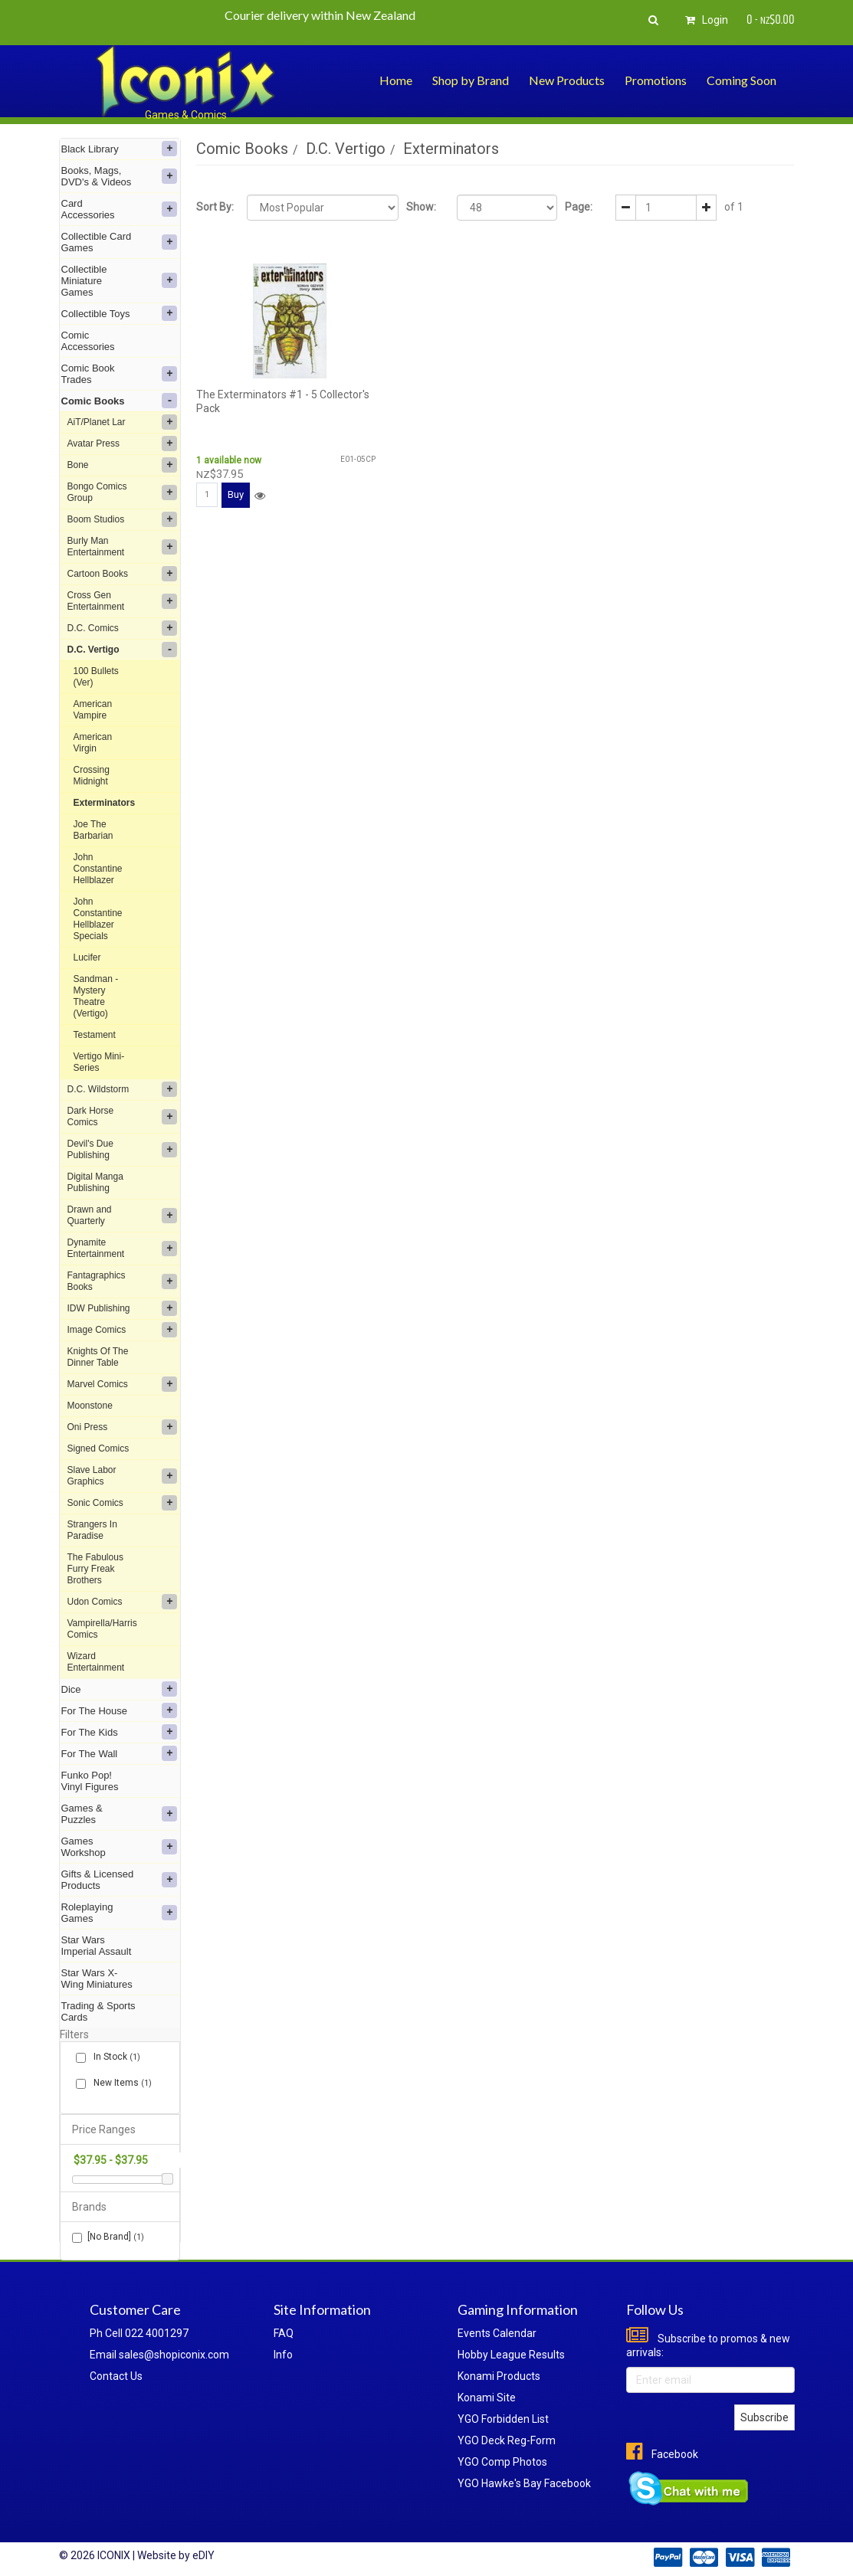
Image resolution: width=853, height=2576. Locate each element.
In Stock (113, 2057)
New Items (119, 2083)
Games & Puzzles (119, 1813)
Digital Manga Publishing (95, 1182)
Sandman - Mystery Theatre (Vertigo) (96, 996)
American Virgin (93, 743)
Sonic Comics (122, 1503)
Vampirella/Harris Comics (102, 1629)
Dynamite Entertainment (122, 1248)
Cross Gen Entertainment (122, 601)
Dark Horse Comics (122, 1116)
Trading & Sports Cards (98, 2011)
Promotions (656, 80)
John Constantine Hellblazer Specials (98, 918)
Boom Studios (122, 519)
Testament (95, 1034)
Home (395, 80)
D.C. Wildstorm (122, 1089)
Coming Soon (741, 80)
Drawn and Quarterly (122, 1215)
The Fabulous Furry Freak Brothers (95, 1569)
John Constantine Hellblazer (98, 868)
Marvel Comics (122, 1384)
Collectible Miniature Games (119, 280)
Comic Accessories (88, 340)
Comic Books (119, 400)
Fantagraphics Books (122, 1281)
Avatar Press (122, 443)
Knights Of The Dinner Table (98, 1357)
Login (704, 20)
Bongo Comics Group (122, 492)
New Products (567, 80)
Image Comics (122, 1329)
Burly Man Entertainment (122, 546)
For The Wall (119, 1753)
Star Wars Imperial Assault (96, 1945)
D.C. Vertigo (122, 649)
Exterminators (105, 802)
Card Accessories (119, 209)
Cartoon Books (122, 573)
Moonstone (90, 1405)
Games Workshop (119, 1846)
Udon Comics (122, 1601)
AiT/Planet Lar (122, 422)
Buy (236, 494)
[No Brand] (108, 2237)
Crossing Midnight (92, 775)
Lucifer (87, 957)
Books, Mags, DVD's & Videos (119, 176)
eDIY (203, 2555)
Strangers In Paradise (92, 1530)
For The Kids (119, 1732)
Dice (119, 1689)
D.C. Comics (122, 628)
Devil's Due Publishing (122, 1149)
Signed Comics (98, 1448)
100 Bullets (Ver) (96, 677)
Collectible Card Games (119, 242)
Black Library (119, 148)
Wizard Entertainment (96, 1662)
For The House (119, 1710)
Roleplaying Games (119, 1912)
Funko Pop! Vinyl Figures (90, 1780)
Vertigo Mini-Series (99, 1062)
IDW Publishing (122, 1308)
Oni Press (122, 1427)
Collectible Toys (119, 313)
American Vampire (93, 710)
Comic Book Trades (119, 373)
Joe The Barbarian (93, 830)
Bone (122, 465)
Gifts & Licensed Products (119, 1879)
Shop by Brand (470, 80)
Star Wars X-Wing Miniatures (97, 1978)
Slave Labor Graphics (122, 1476)
